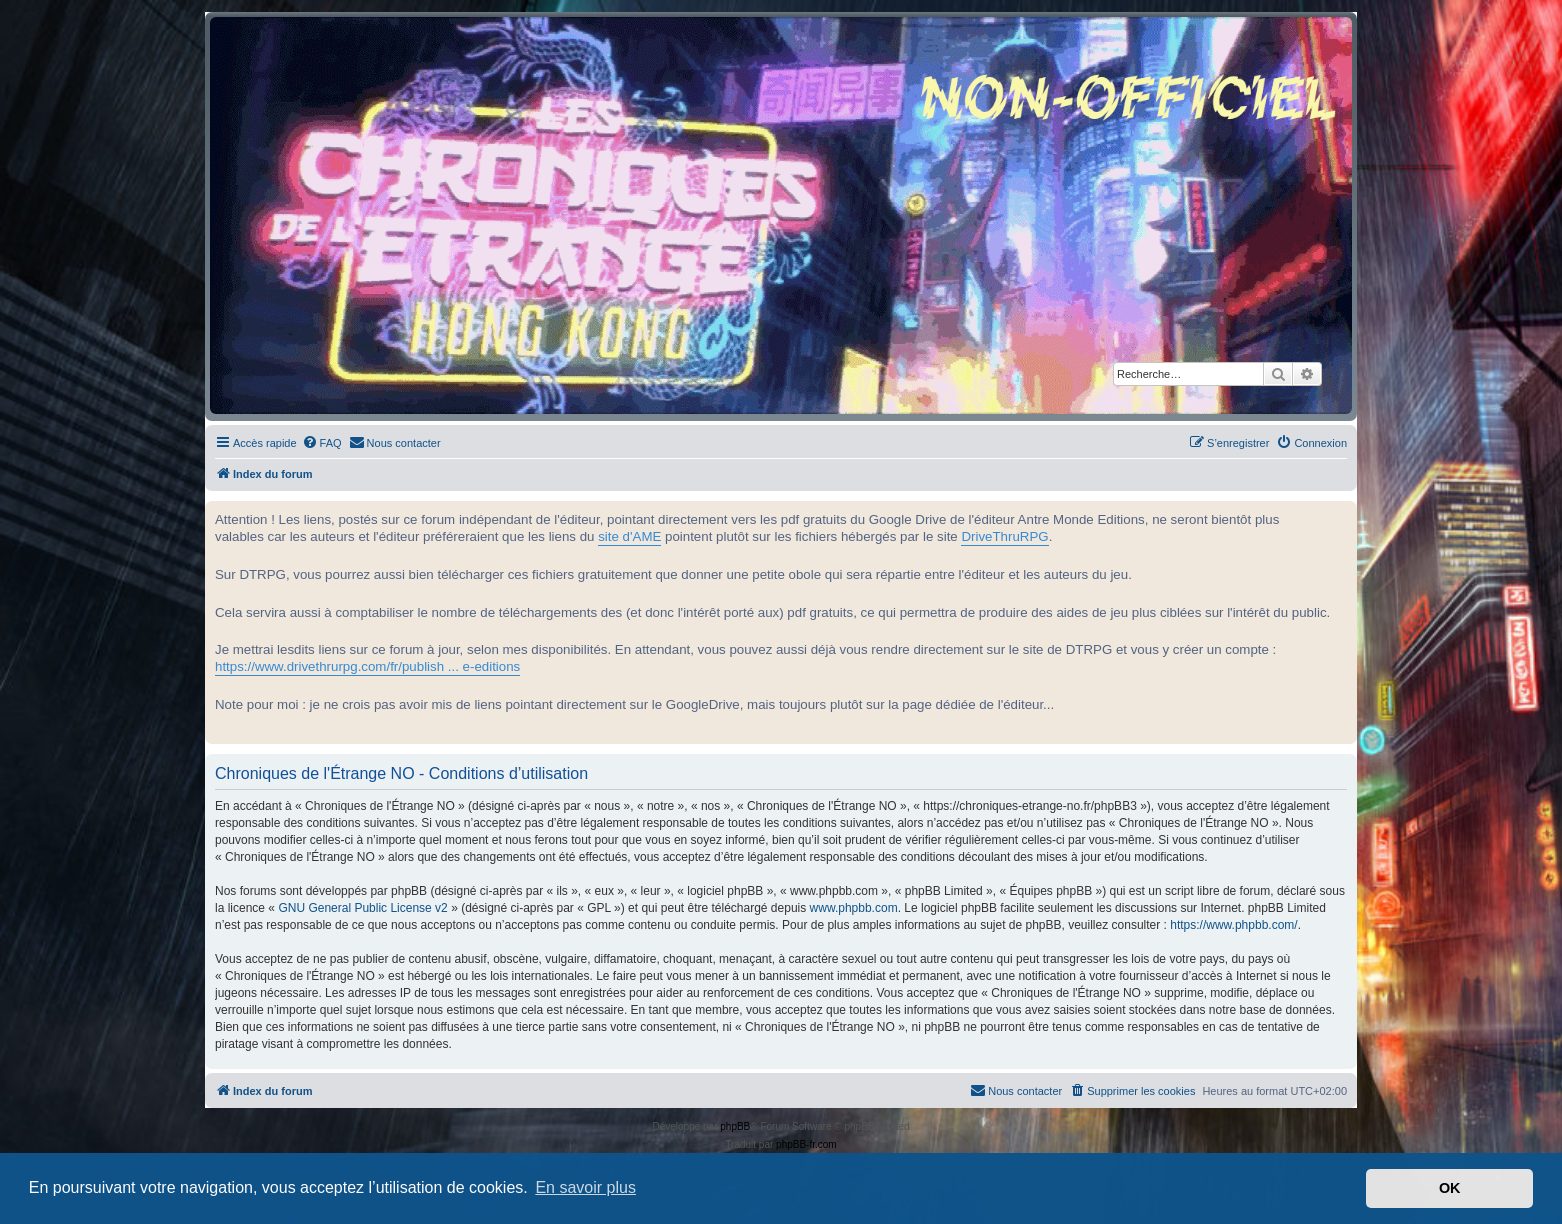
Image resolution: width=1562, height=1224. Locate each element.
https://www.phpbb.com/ (1233, 925)
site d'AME (629, 536)
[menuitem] (322, 443)
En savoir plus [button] (585, 1187)
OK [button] (1450, 1188)
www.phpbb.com (854, 908)
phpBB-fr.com (806, 1144)
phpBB (735, 1126)
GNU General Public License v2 (362, 908)
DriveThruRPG (1004, 536)
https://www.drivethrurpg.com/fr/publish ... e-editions (367, 666)
